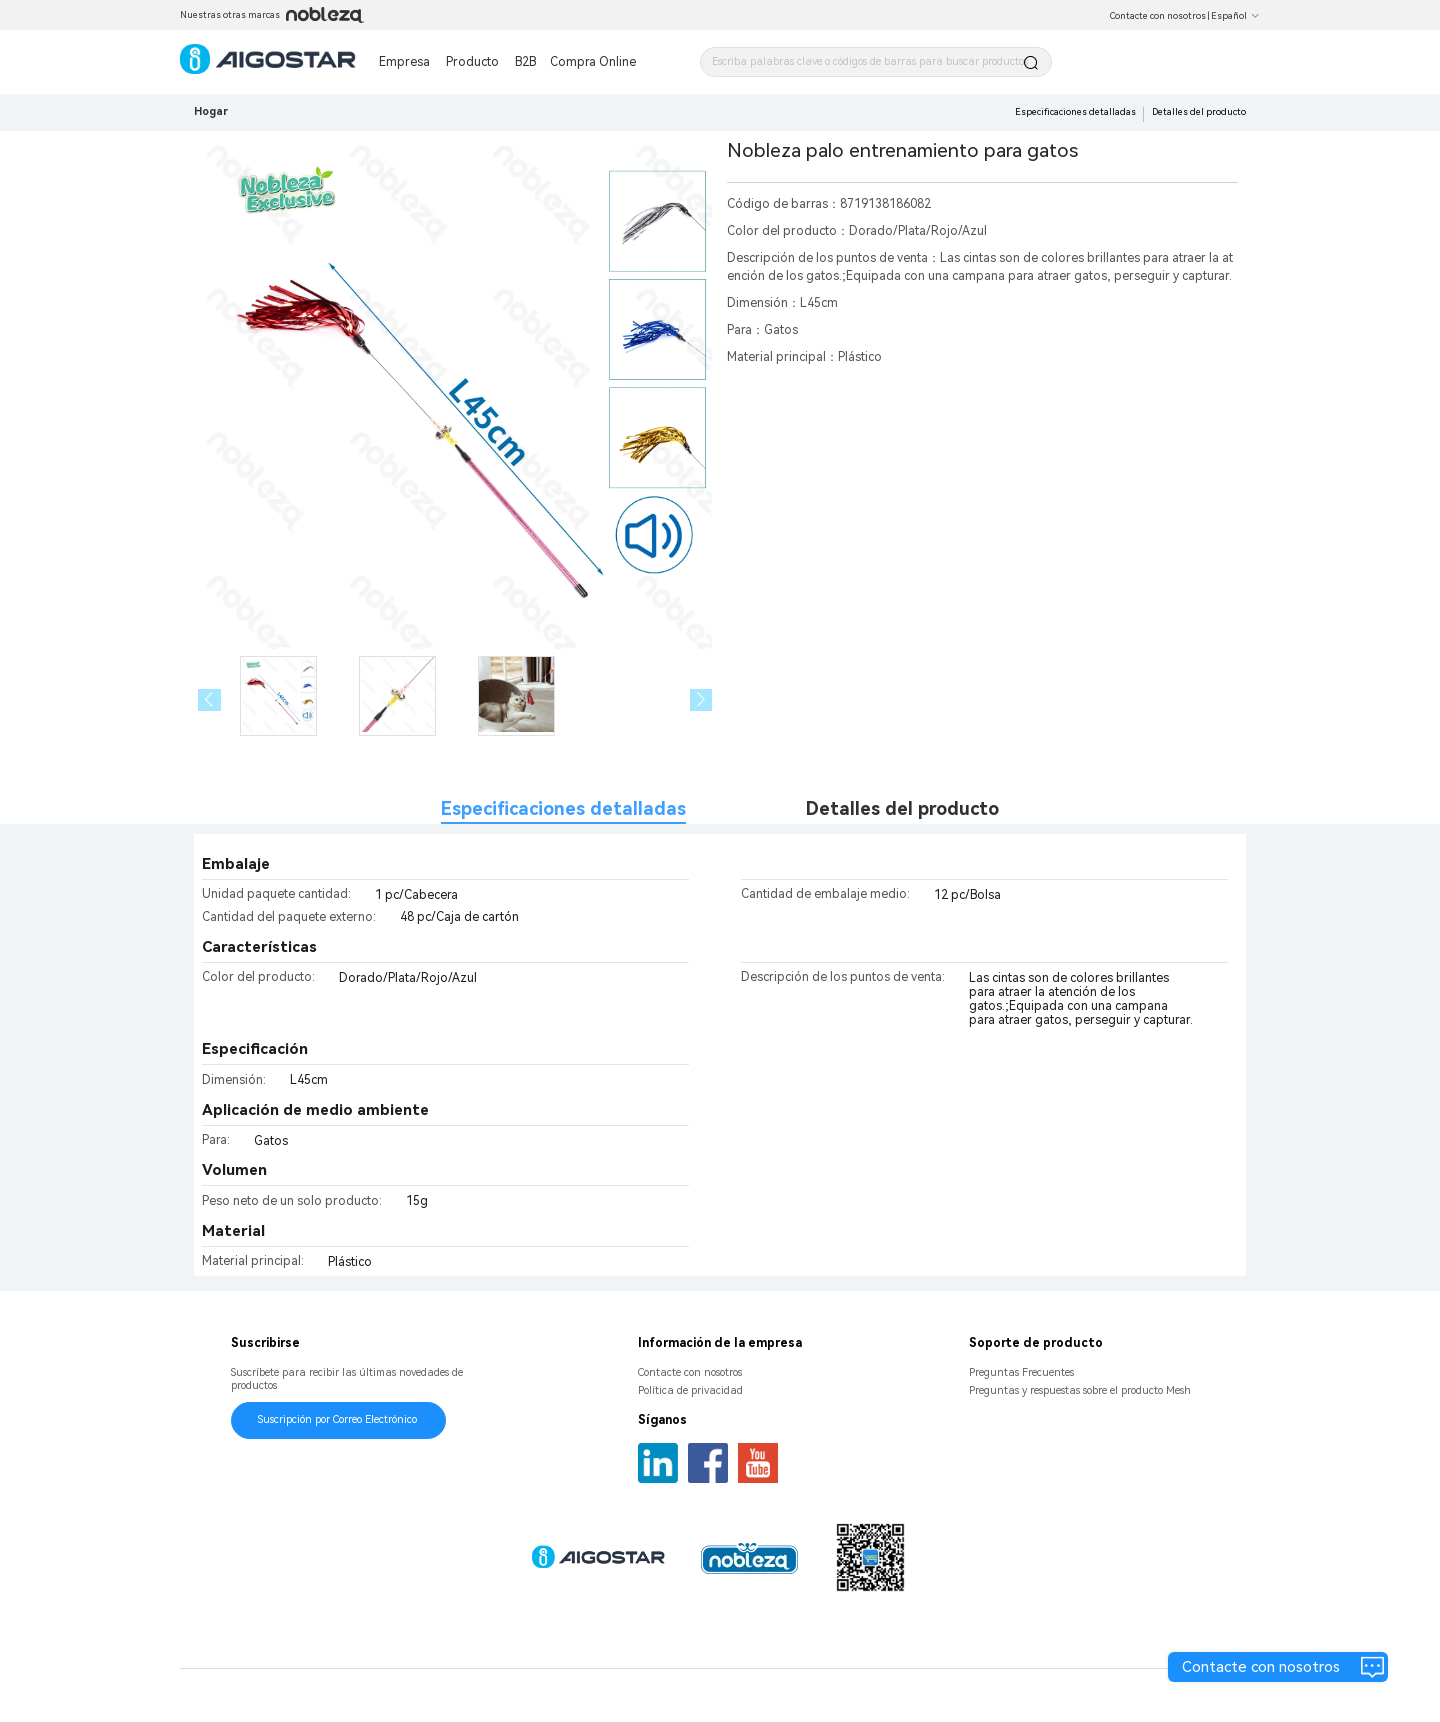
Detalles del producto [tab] (902, 808)
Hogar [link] (211, 111)
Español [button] (1235, 16)
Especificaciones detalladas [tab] (563, 808)
